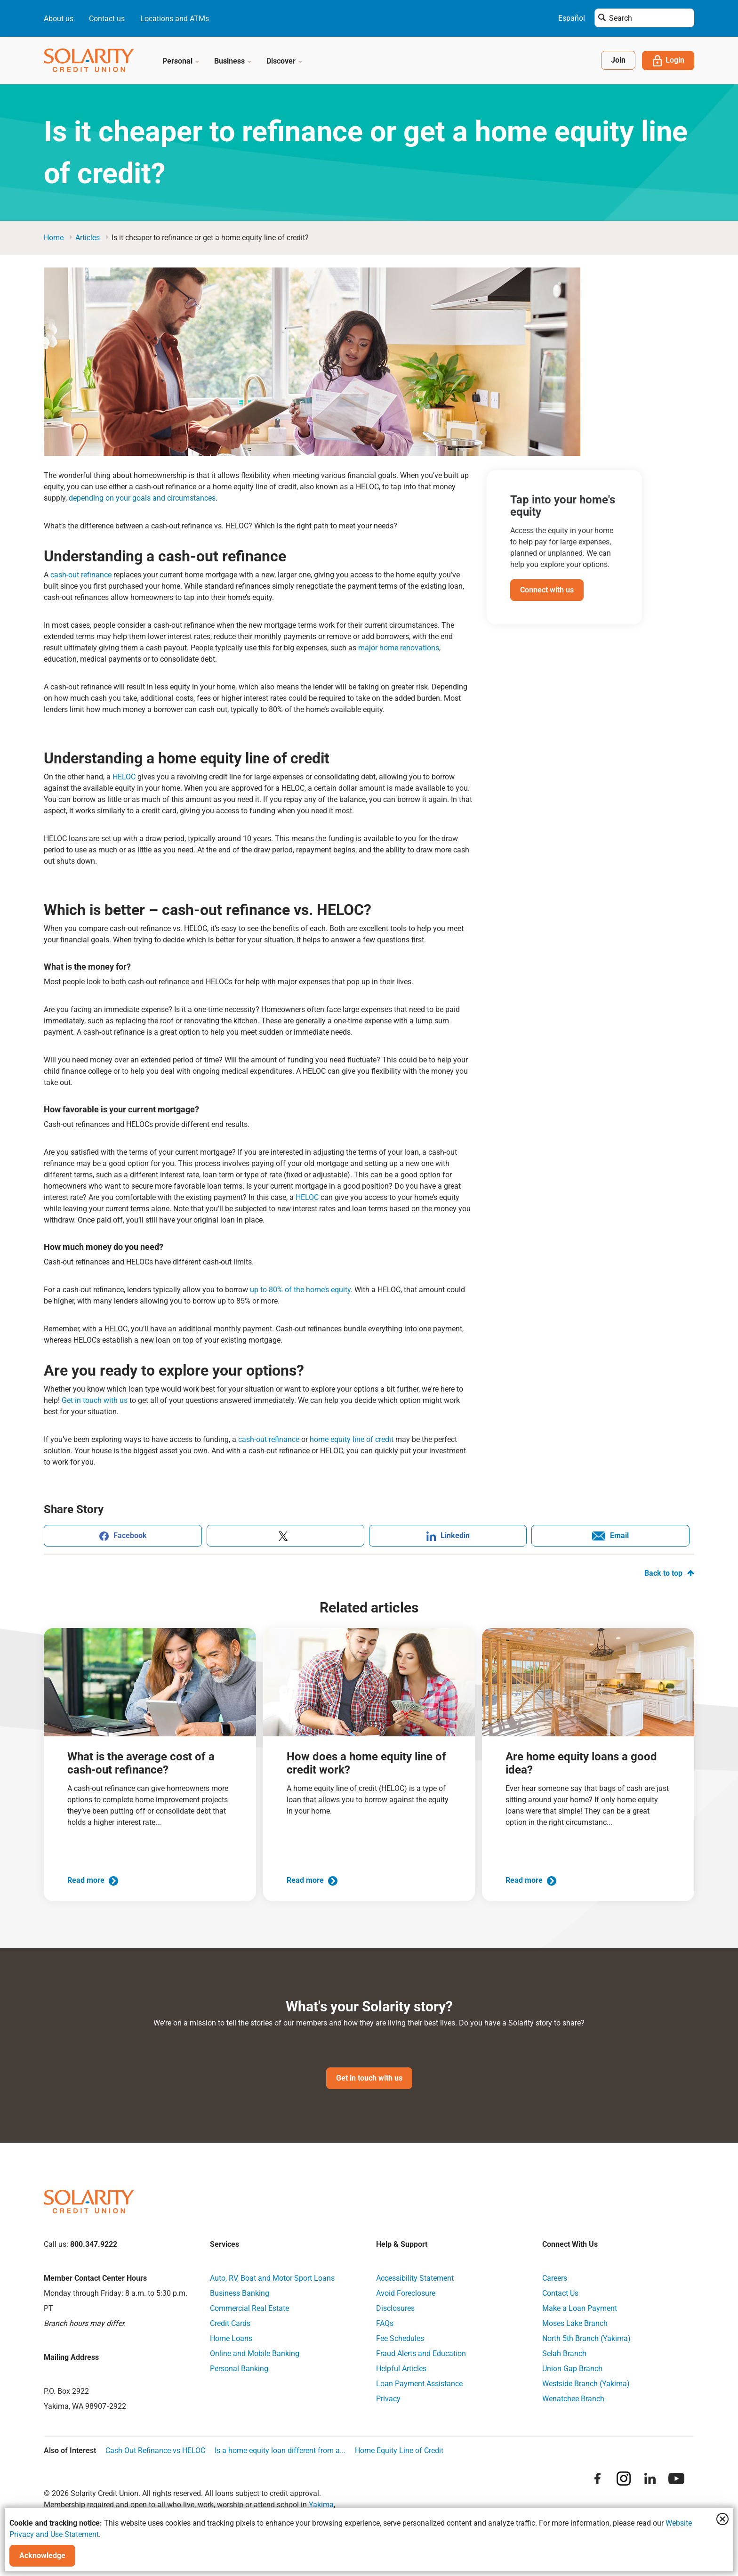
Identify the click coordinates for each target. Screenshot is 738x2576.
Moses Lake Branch (575, 2323)
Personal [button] (181, 61)
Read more (92, 1880)
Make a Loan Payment (579, 2308)
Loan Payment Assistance (419, 2383)
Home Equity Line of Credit (399, 2450)
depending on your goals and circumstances (142, 498)
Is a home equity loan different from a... (280, 2450)
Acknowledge (42, 2555)
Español (571, 18)
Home (54, 237)
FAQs (384, 2323)
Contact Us (560, 2293)
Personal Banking (239, 2368)
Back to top (669, 1573)
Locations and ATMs (174, 18)
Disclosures (395, 2308)
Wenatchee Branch (573, 2398)
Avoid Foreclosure (405, 2293)
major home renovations (398, 647)
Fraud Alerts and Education (421, 2353)
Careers (554, 2278)
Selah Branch (564, 2353)
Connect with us (547, 590)
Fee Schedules (400, 2338)
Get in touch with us (95, 1400)
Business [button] (233, 61)
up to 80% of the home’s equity (300, 1289)
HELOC (124, 776)
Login (668, 60)
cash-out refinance (81, 574)
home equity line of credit (351, 1439)
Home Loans (231, 2338)
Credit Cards (230, 2323)
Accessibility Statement (415, 2278)
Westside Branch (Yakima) (586, 2383)
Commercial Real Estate (249, 2308)
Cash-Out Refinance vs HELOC (155, 2450)
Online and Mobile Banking (254, 2353)
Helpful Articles (401, 2368)
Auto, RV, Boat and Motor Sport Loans (272, 2278)
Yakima (321, 2504)
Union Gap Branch (572, 2368)
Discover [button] (284, 61)
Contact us (107, 18)
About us (58, 18)
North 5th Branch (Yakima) (586, 2338)
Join (618, 60)
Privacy (388, 2398)
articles (87, 237)
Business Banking (239, 2293)
